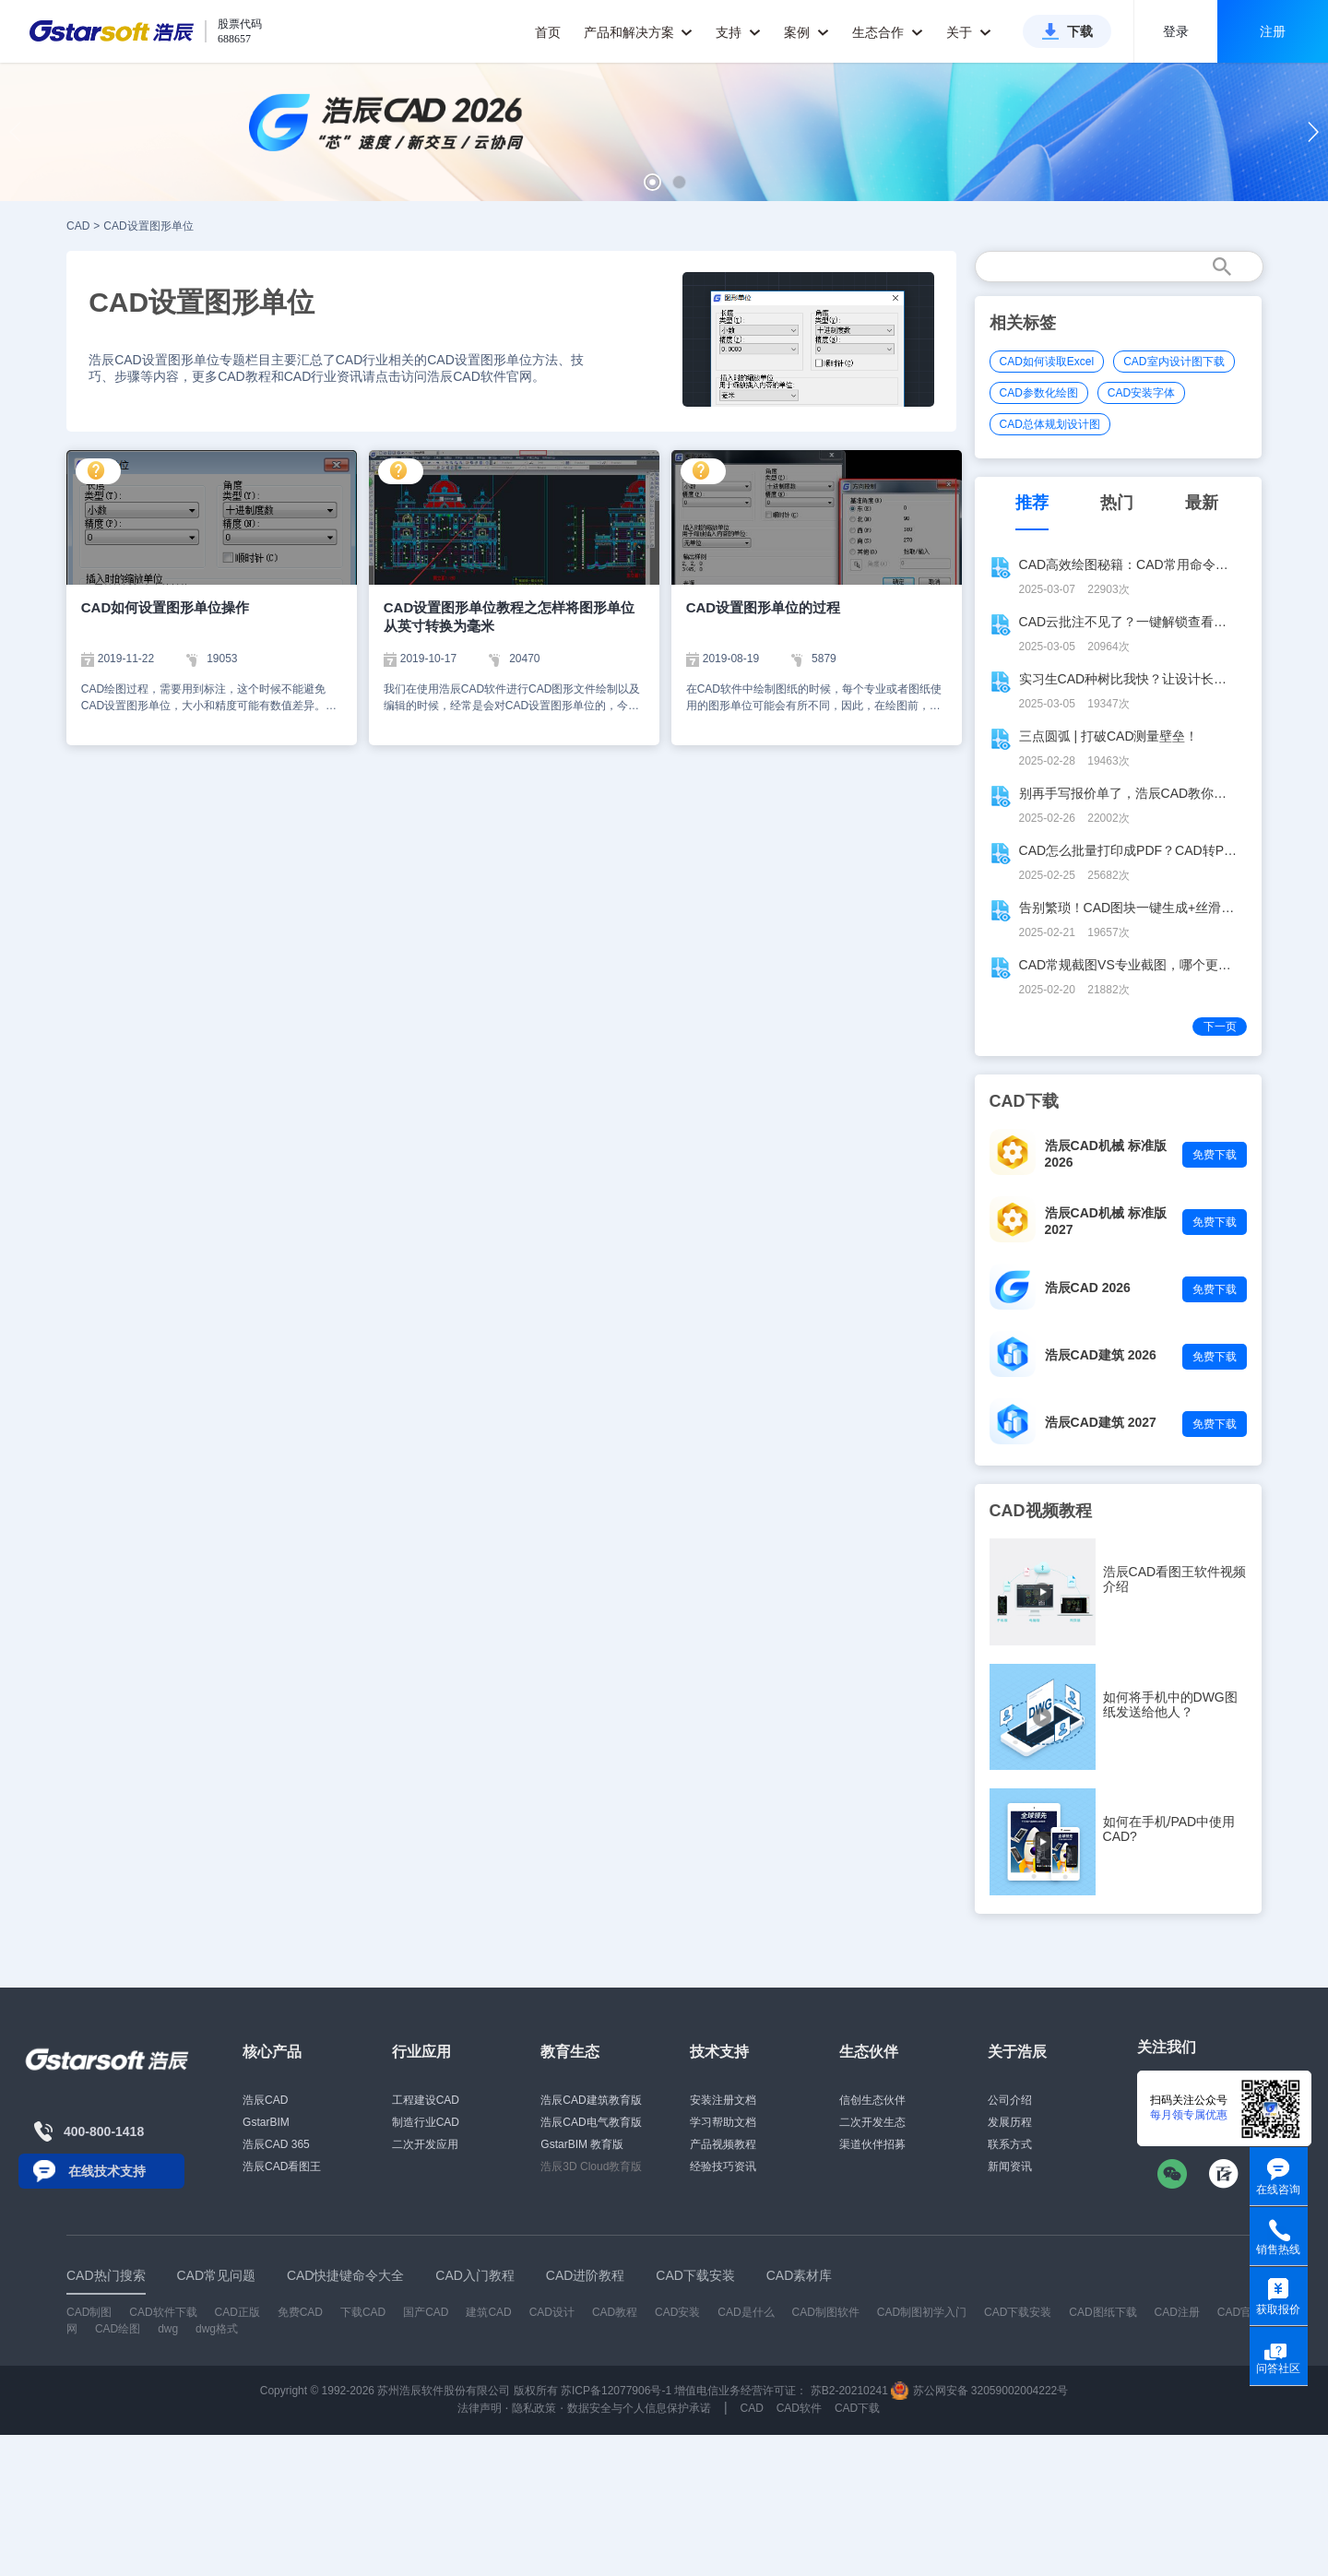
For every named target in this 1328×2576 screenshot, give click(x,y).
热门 (1116, 502)
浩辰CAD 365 (276, 2144)
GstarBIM (266, 2122)
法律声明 (479, 2408)
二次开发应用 (425, 2144)
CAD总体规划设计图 (1050, 424)
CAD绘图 (117, 2328)
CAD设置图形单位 (148, 226)
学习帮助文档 (723, 2122)
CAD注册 (1177, 2312)
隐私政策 (534, 2408)
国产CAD (425, 2312)
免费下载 (1214, 1154)
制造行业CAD (425, 2122)
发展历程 (1010, 2122)
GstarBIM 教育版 (581, 2144)
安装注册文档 (723, 2100)
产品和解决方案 (639, 32)
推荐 (1032, 502)
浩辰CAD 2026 (1088, 1287)
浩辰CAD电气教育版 (590, 2122)
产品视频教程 (723, 2144)
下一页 (1220, 1026)
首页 (548, 32)
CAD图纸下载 (1102, 2312)
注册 (1273, 31)
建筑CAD (488, 2312)
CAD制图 (89, 2312)
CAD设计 (552, 2312)
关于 (968, 32)
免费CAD (300, 2312)
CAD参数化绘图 (1039, 392)
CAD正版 (236, 2312)
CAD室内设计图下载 (1173, 361)
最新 (1201, 502)
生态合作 (887, 32)
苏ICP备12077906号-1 (616, 2390)
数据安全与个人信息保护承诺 (639, 2408)
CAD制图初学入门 (921, 2312)
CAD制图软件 (826, 2312)
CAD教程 (614, 2312)
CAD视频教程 (1041, 1511)
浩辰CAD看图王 (282, 2166)
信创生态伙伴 (872, 2100)
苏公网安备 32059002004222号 (979, 2390)
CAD (77, 226)
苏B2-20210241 (849, 2390)
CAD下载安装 (1017, 2312)
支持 (738, 32)
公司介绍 (1010, 2100)
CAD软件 (799, 2408)
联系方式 (1010, 2144)
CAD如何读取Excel (1047, 361)
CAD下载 (857, 2408)
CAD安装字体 (1141, 392)
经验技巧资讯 (723, 2166)
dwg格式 (217, 2328)
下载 (1080, 31)
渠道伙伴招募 (872, 2144)
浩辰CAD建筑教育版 (590, 2100)
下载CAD (362, 2312)
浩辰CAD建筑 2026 (1100, 1354)
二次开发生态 (872, 2122)
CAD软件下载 (162, 2312)
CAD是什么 (745, 2312)
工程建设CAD (425, 2100)
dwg (168, 2328)
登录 (1176, 31)
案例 (806, 32)
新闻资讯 (1010, 2166)
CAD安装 (677, 2312)
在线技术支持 (107, 2171)
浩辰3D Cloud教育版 (591, 2166)
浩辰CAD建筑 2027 (1100, 1422)
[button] (652, 182)
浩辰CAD (265, 2100)
